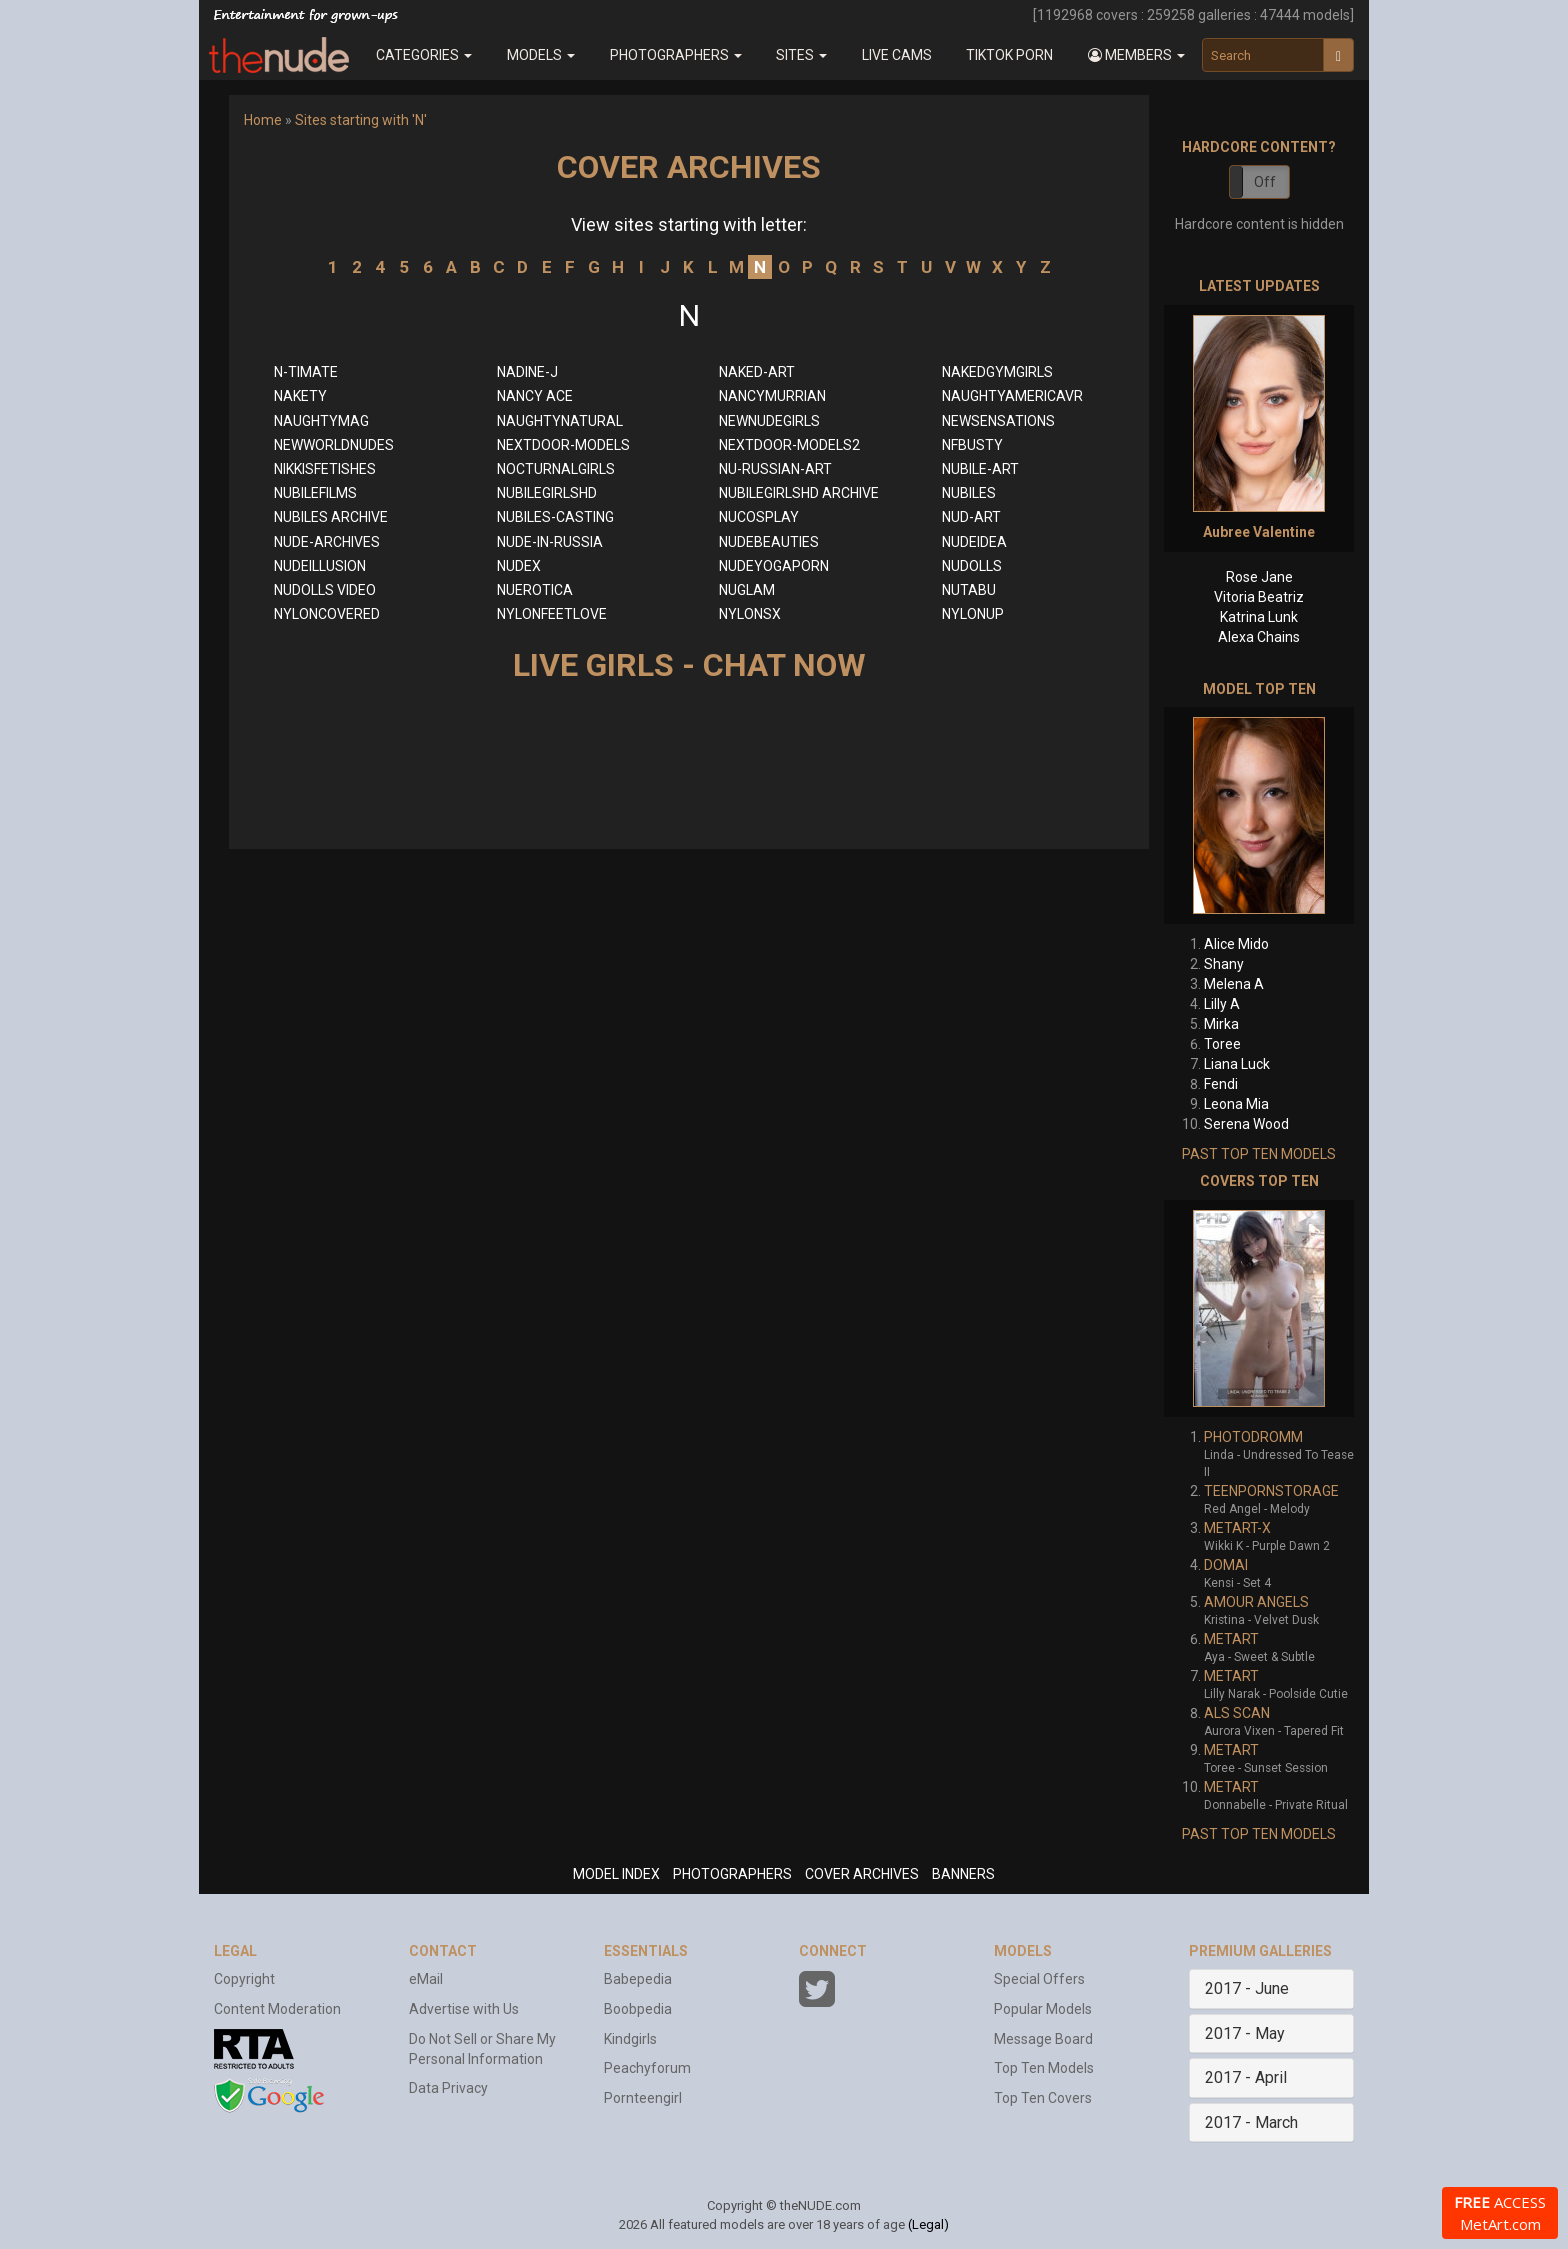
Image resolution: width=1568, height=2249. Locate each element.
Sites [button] (801, 55)
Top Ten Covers (1043, 2098)
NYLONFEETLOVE (552, 614)
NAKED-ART (757, 372)
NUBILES (969, 493)
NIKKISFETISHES (325, 469)
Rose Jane (1259, 577)
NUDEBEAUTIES (769, 542)
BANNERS (963, 1874)
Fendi (1221, 1084)
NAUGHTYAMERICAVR (1012, 396)
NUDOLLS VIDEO (325, 590)
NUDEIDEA (974, 542)
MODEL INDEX (616, 1874)
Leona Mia (1236, 1104)
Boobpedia (638, 2009)
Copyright (244, 1979)
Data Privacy (448, 2088)
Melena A (1234, 984)
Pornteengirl (643, 2098)
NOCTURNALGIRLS (556, 469)
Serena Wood (1246, 1124)
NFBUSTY (972, 445)
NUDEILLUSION (320, 566)
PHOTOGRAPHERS (732, 1874)
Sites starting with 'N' (361, 120)
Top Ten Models (1044, 2068)
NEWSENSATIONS (998, 421)
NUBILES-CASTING (555, 517)
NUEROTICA (535, 590)
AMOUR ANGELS (1256, 1602)
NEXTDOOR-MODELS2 (789, 445)
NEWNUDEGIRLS (769, 421)
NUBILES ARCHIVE (331, 517)
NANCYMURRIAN (772, 396)
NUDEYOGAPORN (774, 566)
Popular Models (1043, 2009)
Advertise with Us (464, 2009)
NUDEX (519, 566)
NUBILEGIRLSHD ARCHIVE (799, 493)
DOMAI (1226, 1565)
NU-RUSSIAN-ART (775, 469)
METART (1231, 1639)
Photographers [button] (676, 55)
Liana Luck (1237, 1064)
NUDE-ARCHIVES (327, 542)
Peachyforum (647, 2068)
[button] (1137, 55)
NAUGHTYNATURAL (560, 421)
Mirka (1221, 1024)
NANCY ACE (535, 396)
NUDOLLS (972, 566)
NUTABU (969, 590)
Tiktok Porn (1009, 55)
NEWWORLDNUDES (334, 445)
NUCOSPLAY (759, 517)
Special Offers (1039, 1979)
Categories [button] (424, 55)
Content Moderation (277, 2009)
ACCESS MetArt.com (1500, 2213)
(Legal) (928, 2224)
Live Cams (897, 55)
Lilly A (1222, 1004)
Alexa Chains (1259, 637)
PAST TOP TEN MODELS (1259, 1154)
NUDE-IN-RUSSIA (550, 542)
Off (1265, 182)
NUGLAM (747, 590)
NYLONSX (750, 614)
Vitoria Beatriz (1259, 597)
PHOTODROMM (1253, 1437)
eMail (426, 1979)
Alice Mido (1236, 944)
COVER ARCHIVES (862, 1874)
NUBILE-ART (980, 469)
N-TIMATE (306, 372)
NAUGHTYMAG (321, 421)
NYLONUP (973, 614)
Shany (1224, 964)
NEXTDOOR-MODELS (563, 445)
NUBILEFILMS (315, 493)
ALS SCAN (1237, 1713)
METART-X (1237, 1528)
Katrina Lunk (1259, 617)
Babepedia (638, 1979)
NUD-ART (971, 517)
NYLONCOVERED (327, 614)
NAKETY (300, 396)
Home (263, 120)
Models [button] (541, 55)
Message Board (1043, 2039)
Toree (1222, 1044)
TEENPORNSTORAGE (1271, 1491)
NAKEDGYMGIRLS (997, 372)
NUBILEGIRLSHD (547, 493)
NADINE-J (527, 372)
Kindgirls (630, 2039)
